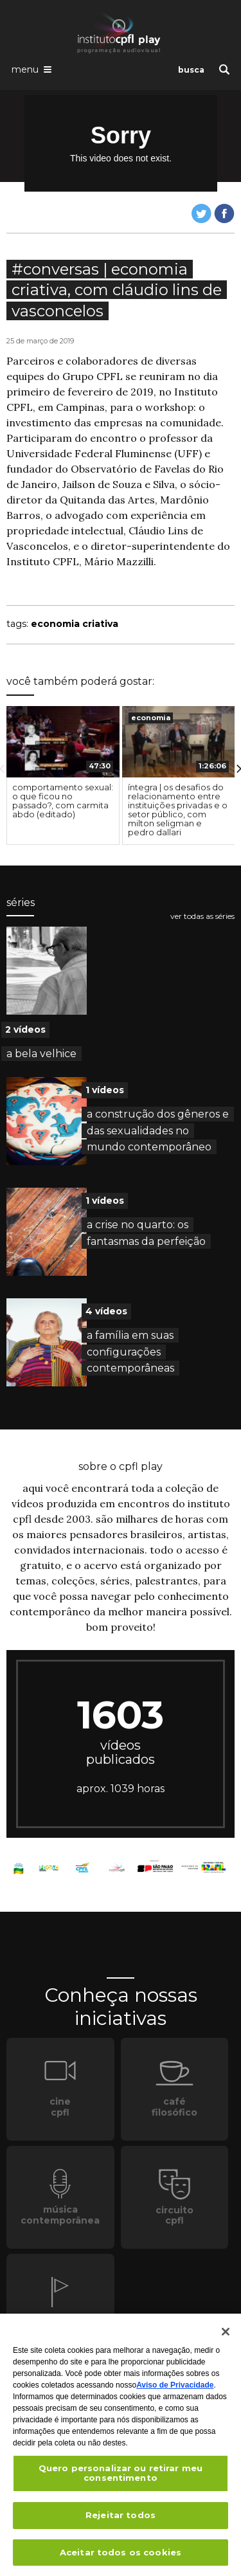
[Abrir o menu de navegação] (31, 69)
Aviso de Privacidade (174, 2389)
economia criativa (74, 623)
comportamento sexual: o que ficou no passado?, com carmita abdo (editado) (62, 801)
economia (150, 717)
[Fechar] (225, 2336)
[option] (63, 775)
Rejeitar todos (120, 2519)
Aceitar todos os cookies (120, 2557)
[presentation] (63, 741)
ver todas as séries (202, 916)
